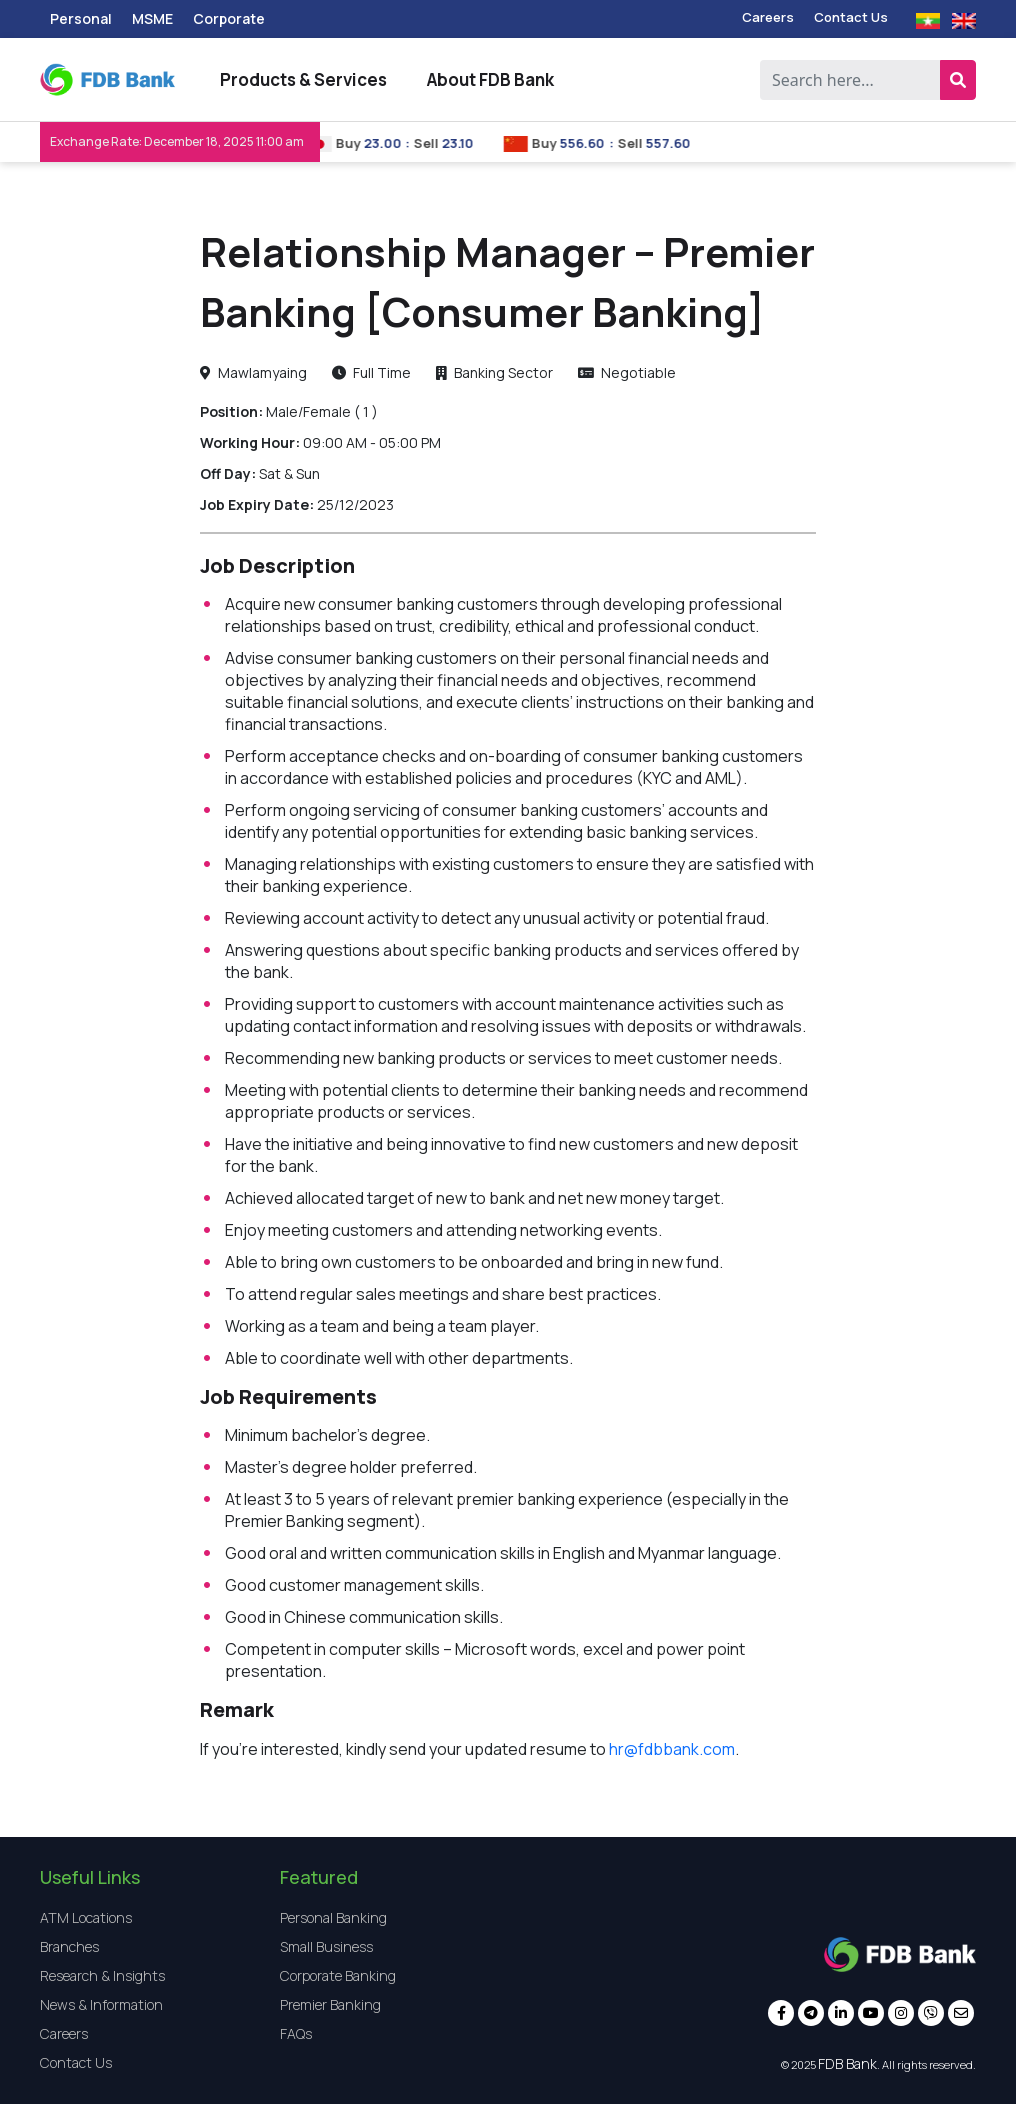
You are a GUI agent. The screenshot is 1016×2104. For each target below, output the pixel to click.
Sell (439, 143)
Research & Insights (102, 1975)
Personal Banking (333, 1917)
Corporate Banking (338, 1975)
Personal (81, 18)
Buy (360, 143)
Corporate (229, 18)
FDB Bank (847, 2063)
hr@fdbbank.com (672, 1749)
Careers (768, 17)
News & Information (101, 2004)
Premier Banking (330, 2004)
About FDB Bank (490, 79)
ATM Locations (86, 1917)
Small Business (326, 1946)
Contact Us (851, 17)
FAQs (296, 2033)
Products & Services (303, 79)
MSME (152, 18)
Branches (69, 1946)
